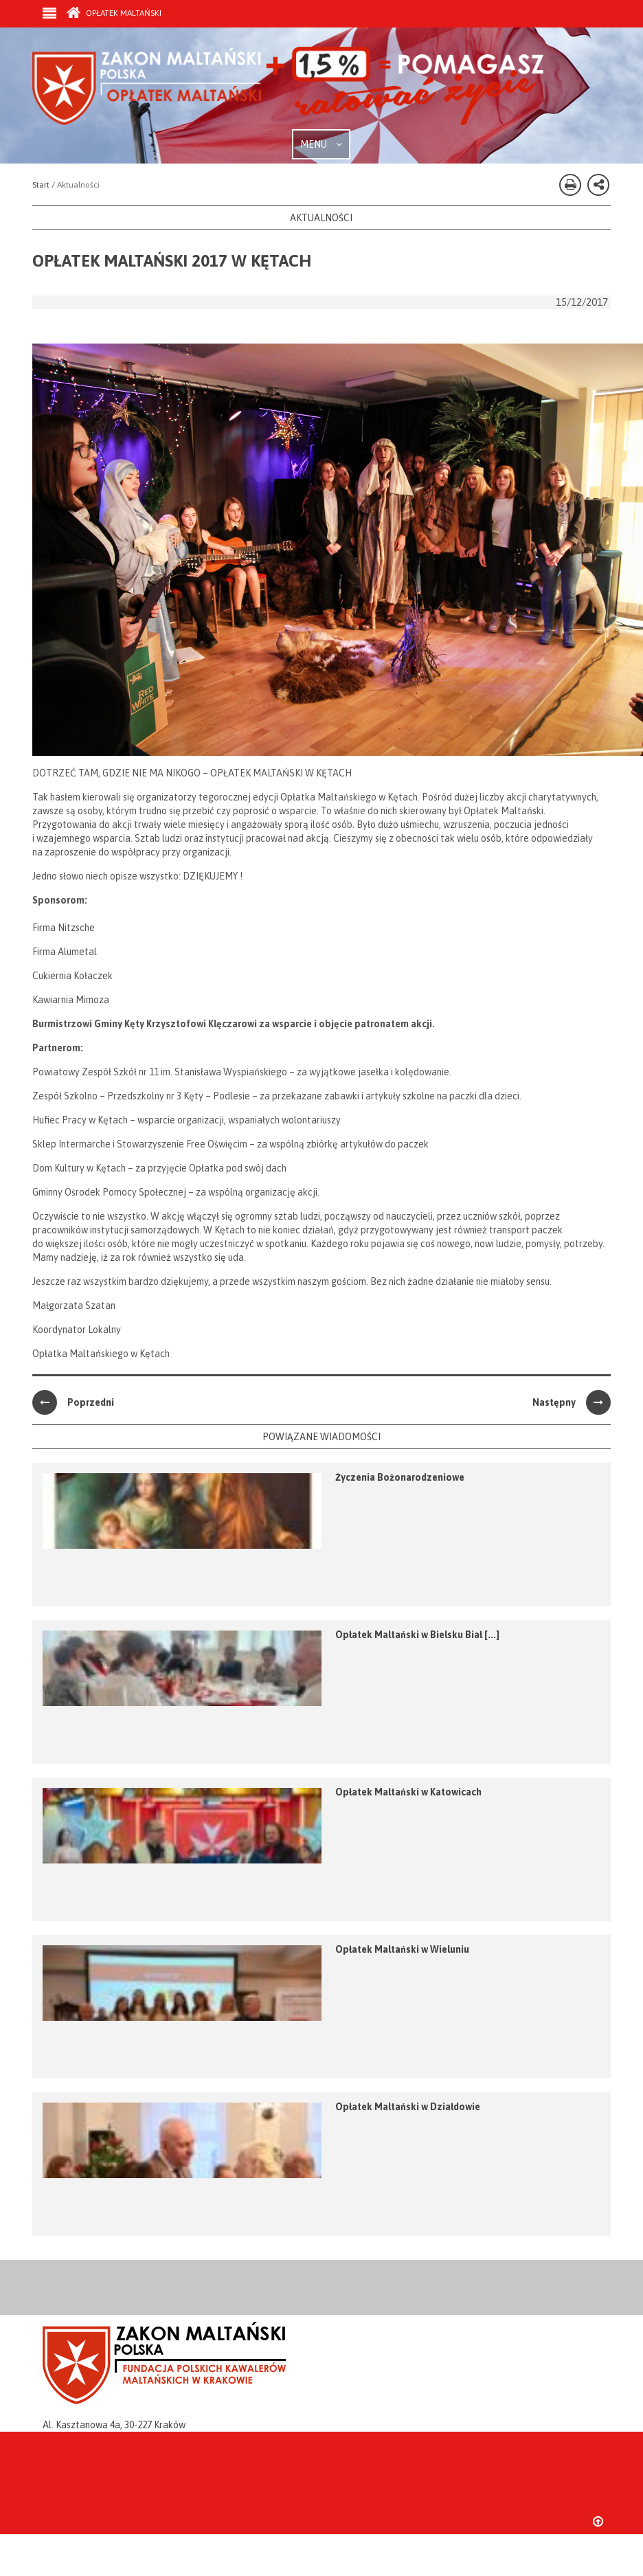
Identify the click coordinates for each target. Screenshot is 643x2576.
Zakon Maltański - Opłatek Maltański (288, 88)
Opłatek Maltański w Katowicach (408, 1792)
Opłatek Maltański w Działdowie (407, 2106)
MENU (321, 144)
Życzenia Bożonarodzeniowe (399, 1477)
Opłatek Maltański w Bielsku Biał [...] (417, 1634)
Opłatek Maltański (114, 13)
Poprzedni (73, 1402)
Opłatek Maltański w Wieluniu (402, 1949)
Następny (571, 1402)
